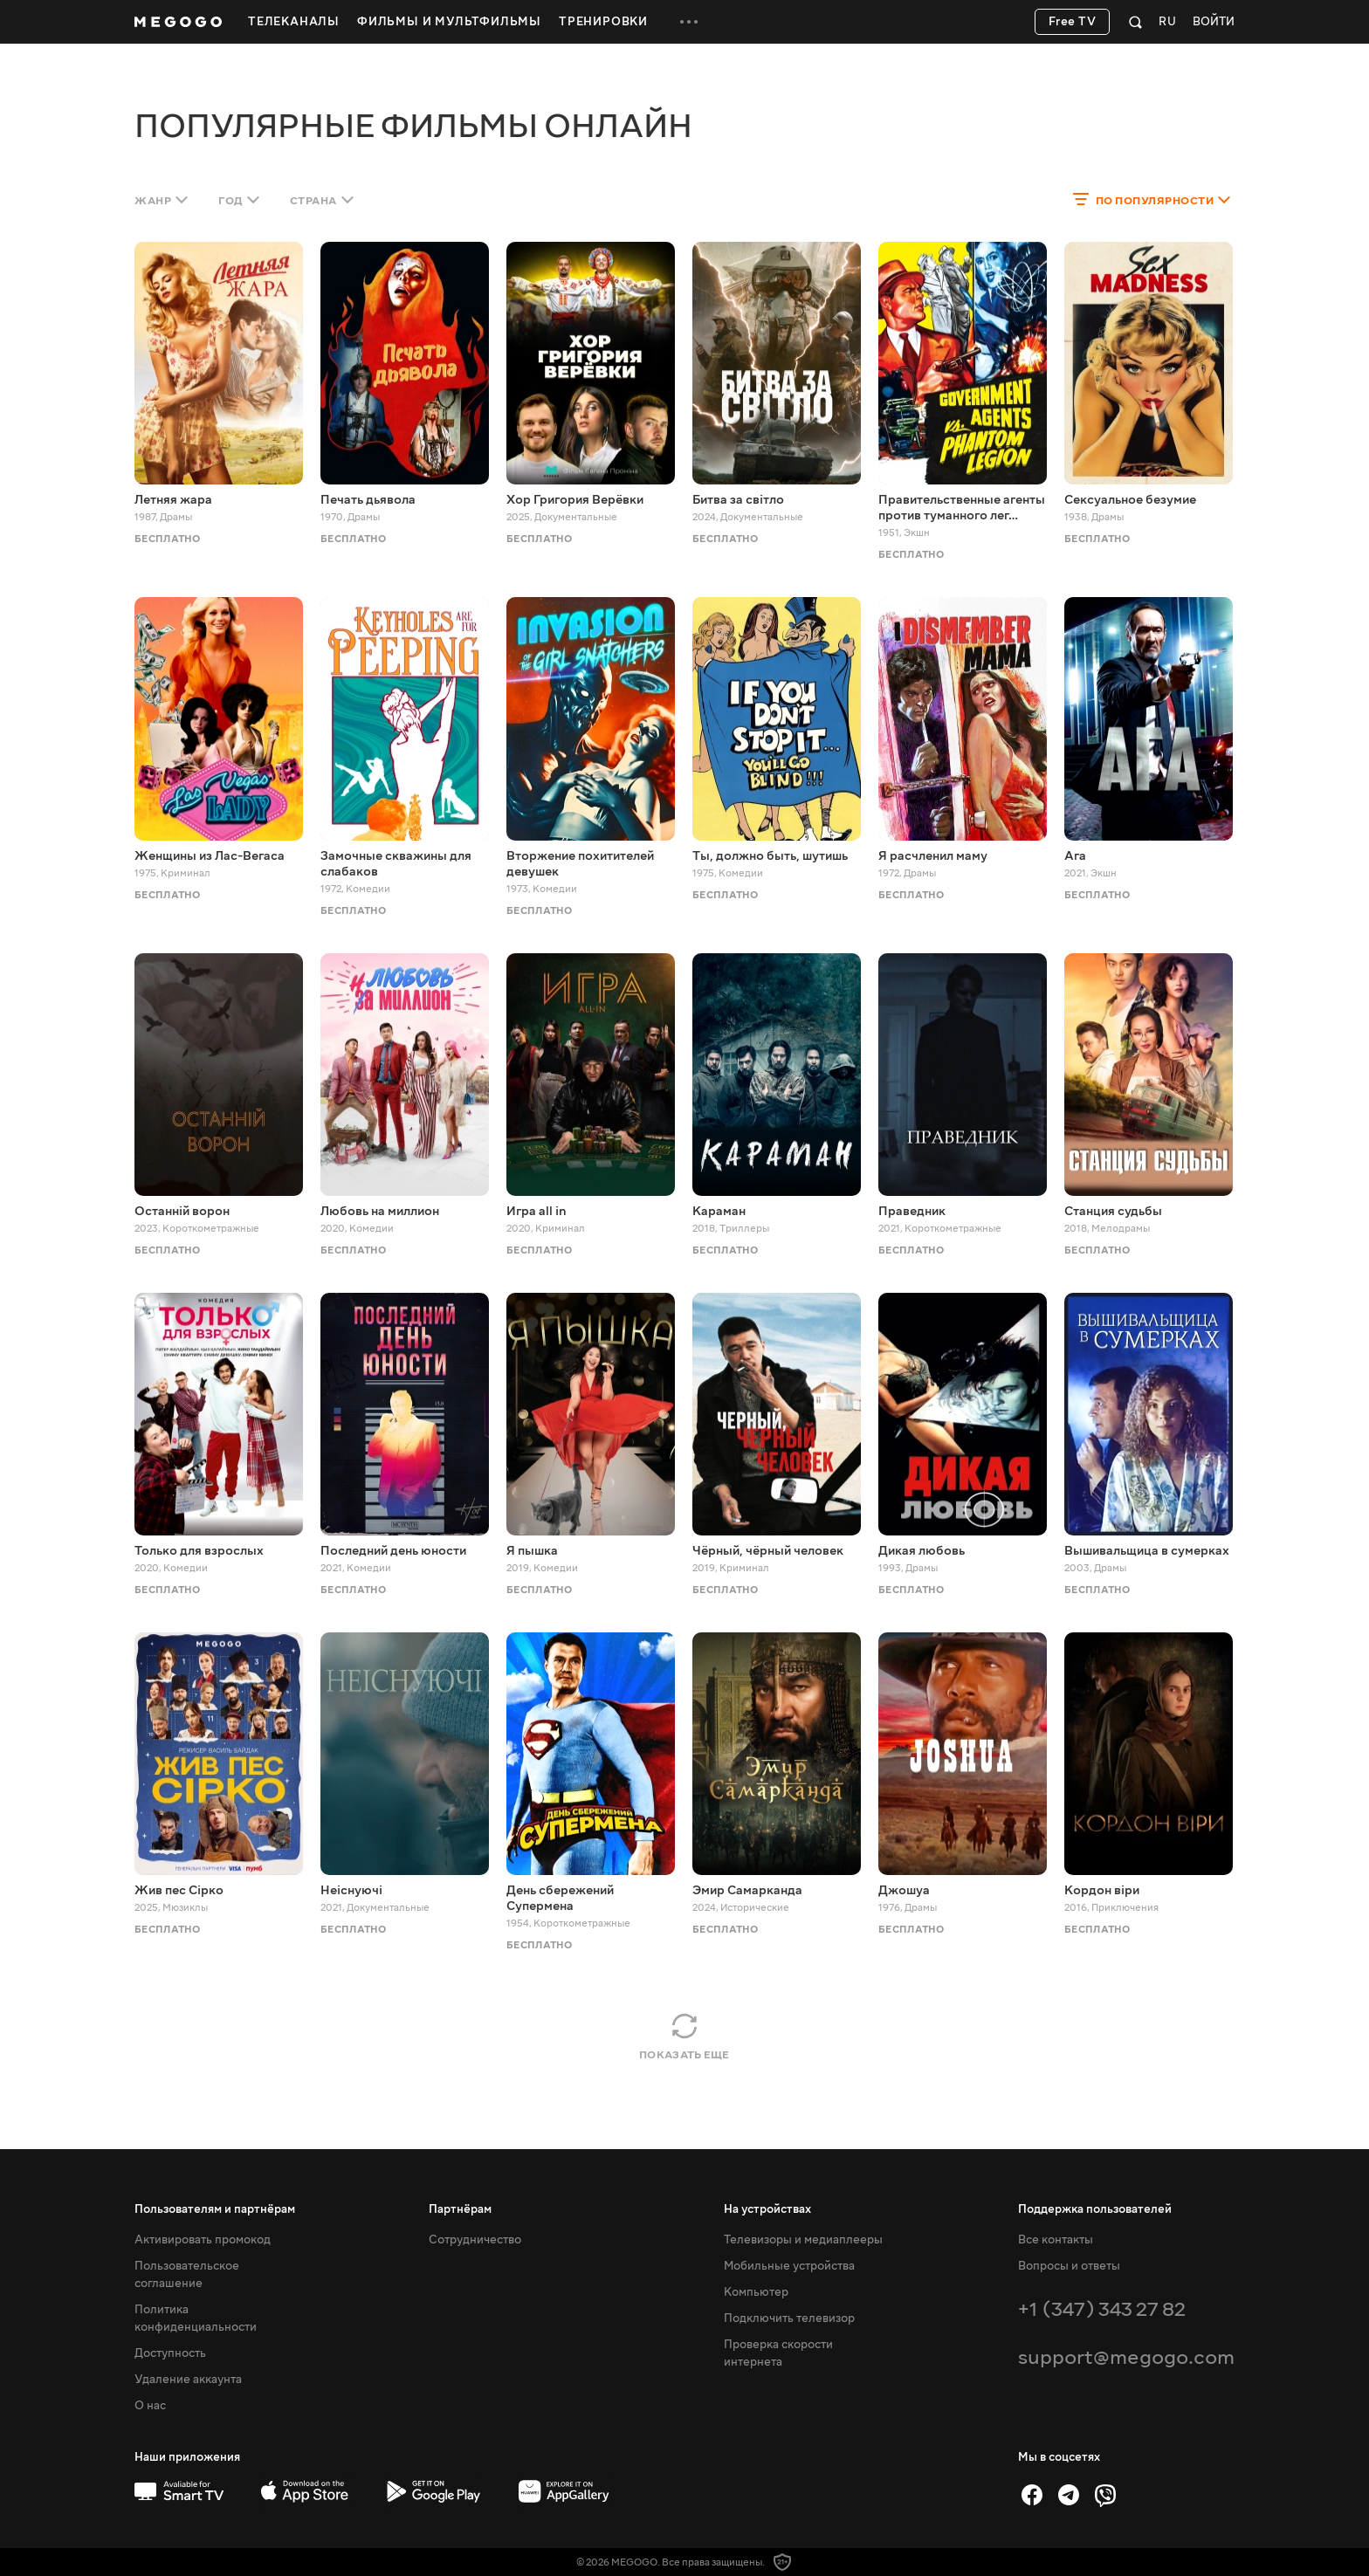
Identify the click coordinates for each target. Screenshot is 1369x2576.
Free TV (1073, 22)
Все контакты (1055, 2240)
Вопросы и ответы (1069, 2266)
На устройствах (767, 2209)
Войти (1214, 22)
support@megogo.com (1126, 2357)
